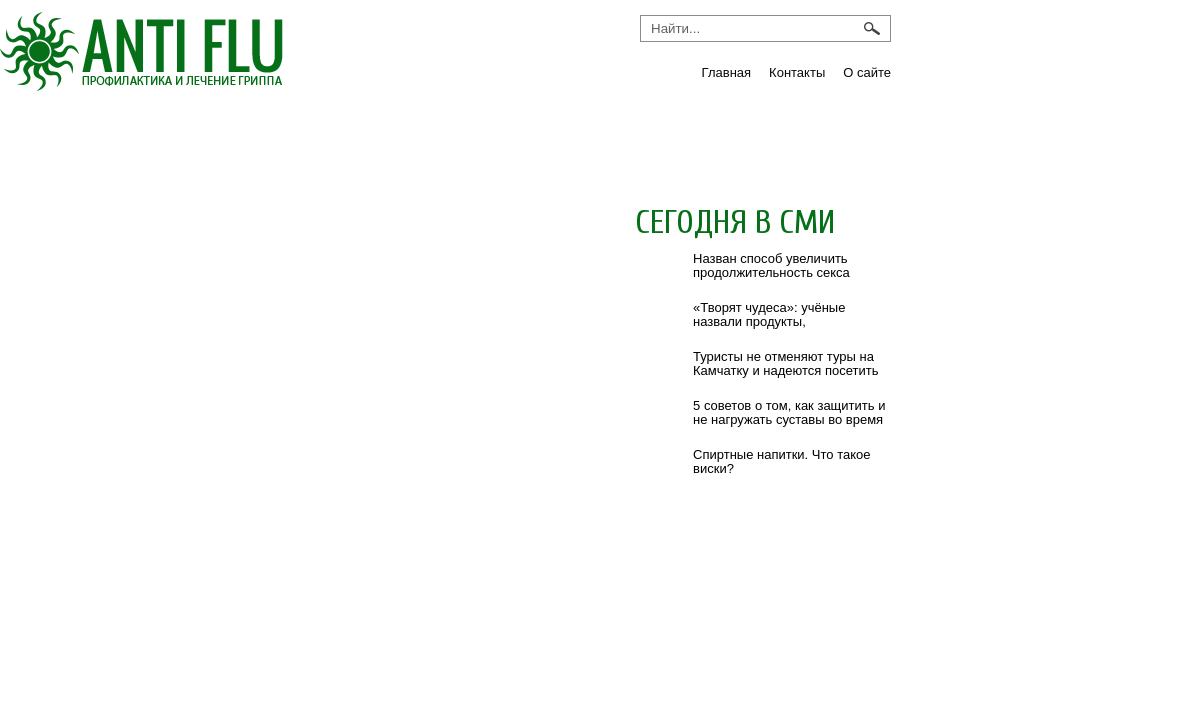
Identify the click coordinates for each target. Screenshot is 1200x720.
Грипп (65, 136)
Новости (365, 136)
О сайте (867, 72)
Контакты (797, 72)
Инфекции (207, 136)
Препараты (629, 136)
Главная (726, 72)
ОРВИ (489, 136)
